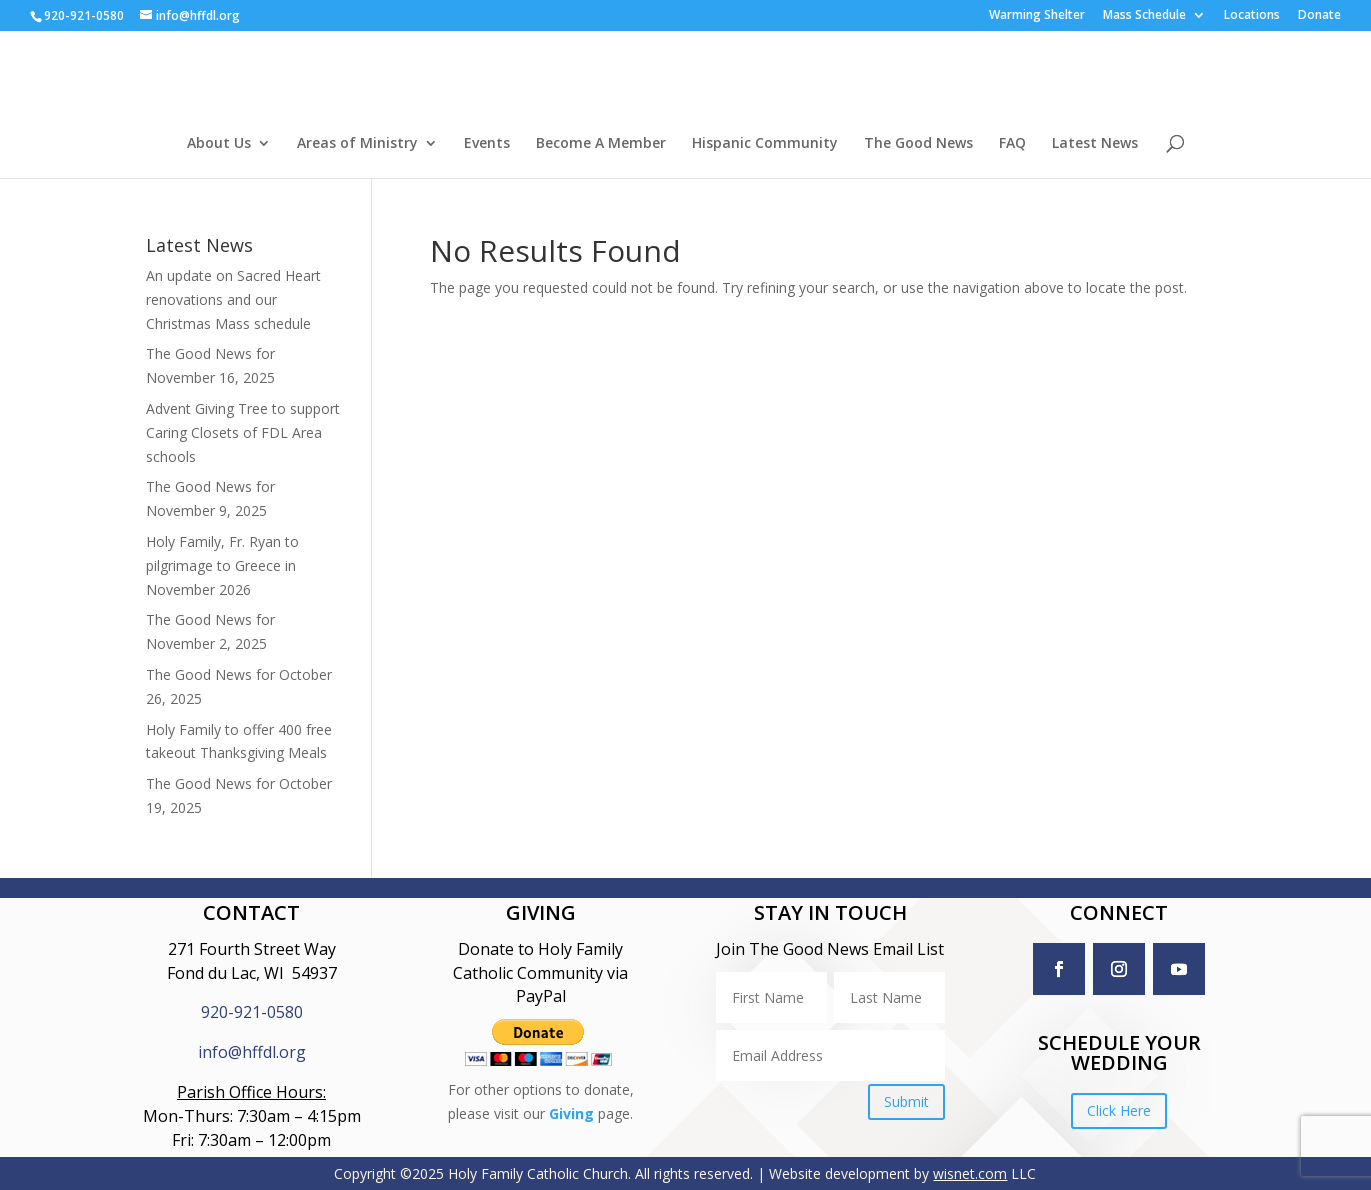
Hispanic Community (765, 144)
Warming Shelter (1037, 16)
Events (487, 144)
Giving (571, 1113)
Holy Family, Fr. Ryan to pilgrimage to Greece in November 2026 (222, 565)
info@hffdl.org (252, 1052)
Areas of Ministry (357, 144)
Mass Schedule (1144, 16)
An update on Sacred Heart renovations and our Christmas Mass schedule (233, 299)
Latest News (1095, 144)
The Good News (918, 144)
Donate (1319, 16)
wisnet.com (970, 1173)
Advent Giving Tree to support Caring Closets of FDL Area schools (243, 432)
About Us (219, 144)
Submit (906, 1101)
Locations (1252, 16)
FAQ (1012, 144)
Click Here (1119, 1110)
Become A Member (601, 144)
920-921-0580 (252, 1012)
